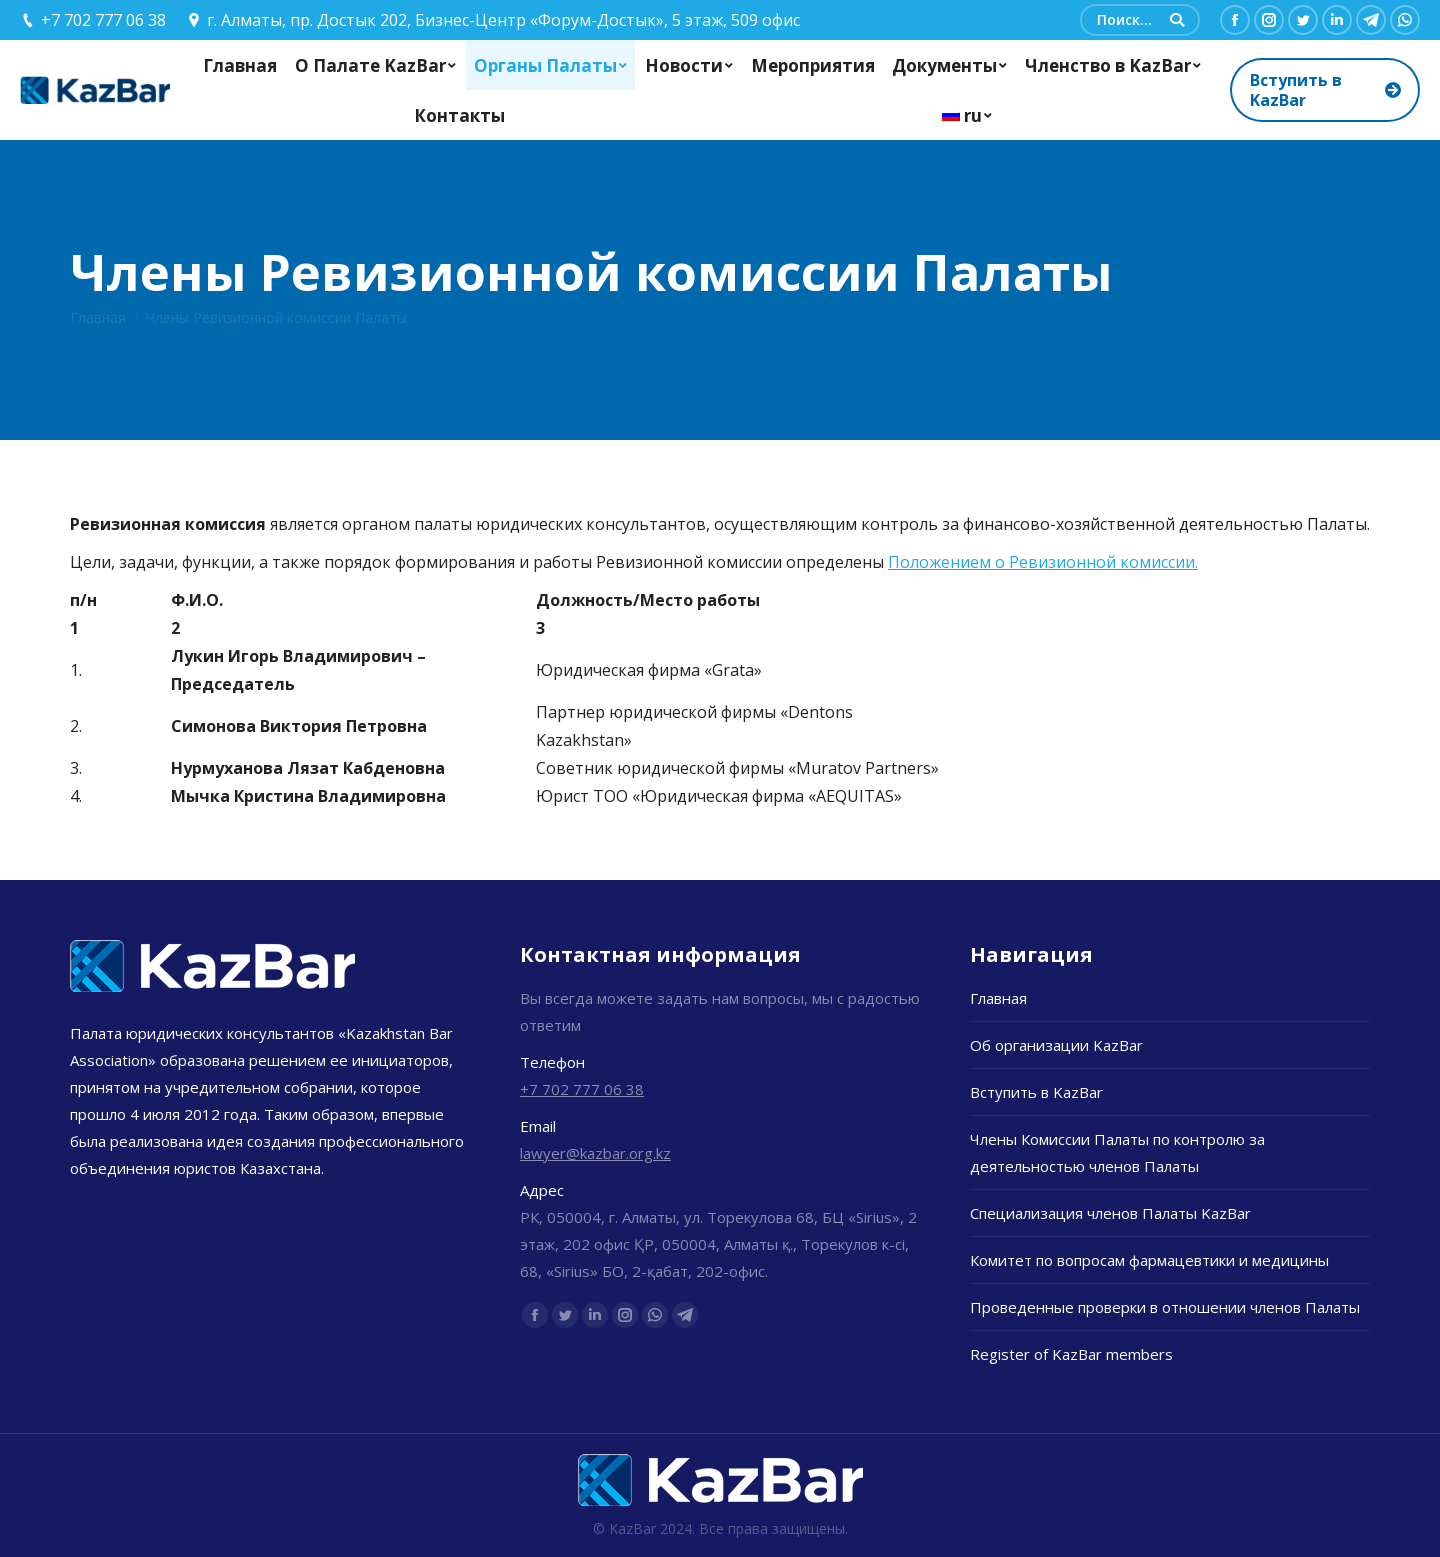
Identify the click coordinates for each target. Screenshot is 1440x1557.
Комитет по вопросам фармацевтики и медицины (1149, 1260)
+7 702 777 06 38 (582, 1089)
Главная (98, 317)
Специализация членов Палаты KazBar (1110, 1213)
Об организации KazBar (1056, 1045)
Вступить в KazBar (1036, 1092)
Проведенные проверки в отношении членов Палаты (1165, 1307)
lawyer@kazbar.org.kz (595, 1153)
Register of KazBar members (1071, 1354)
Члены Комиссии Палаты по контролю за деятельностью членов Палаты (1117, 1152)
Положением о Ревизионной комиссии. (1043, 562)
